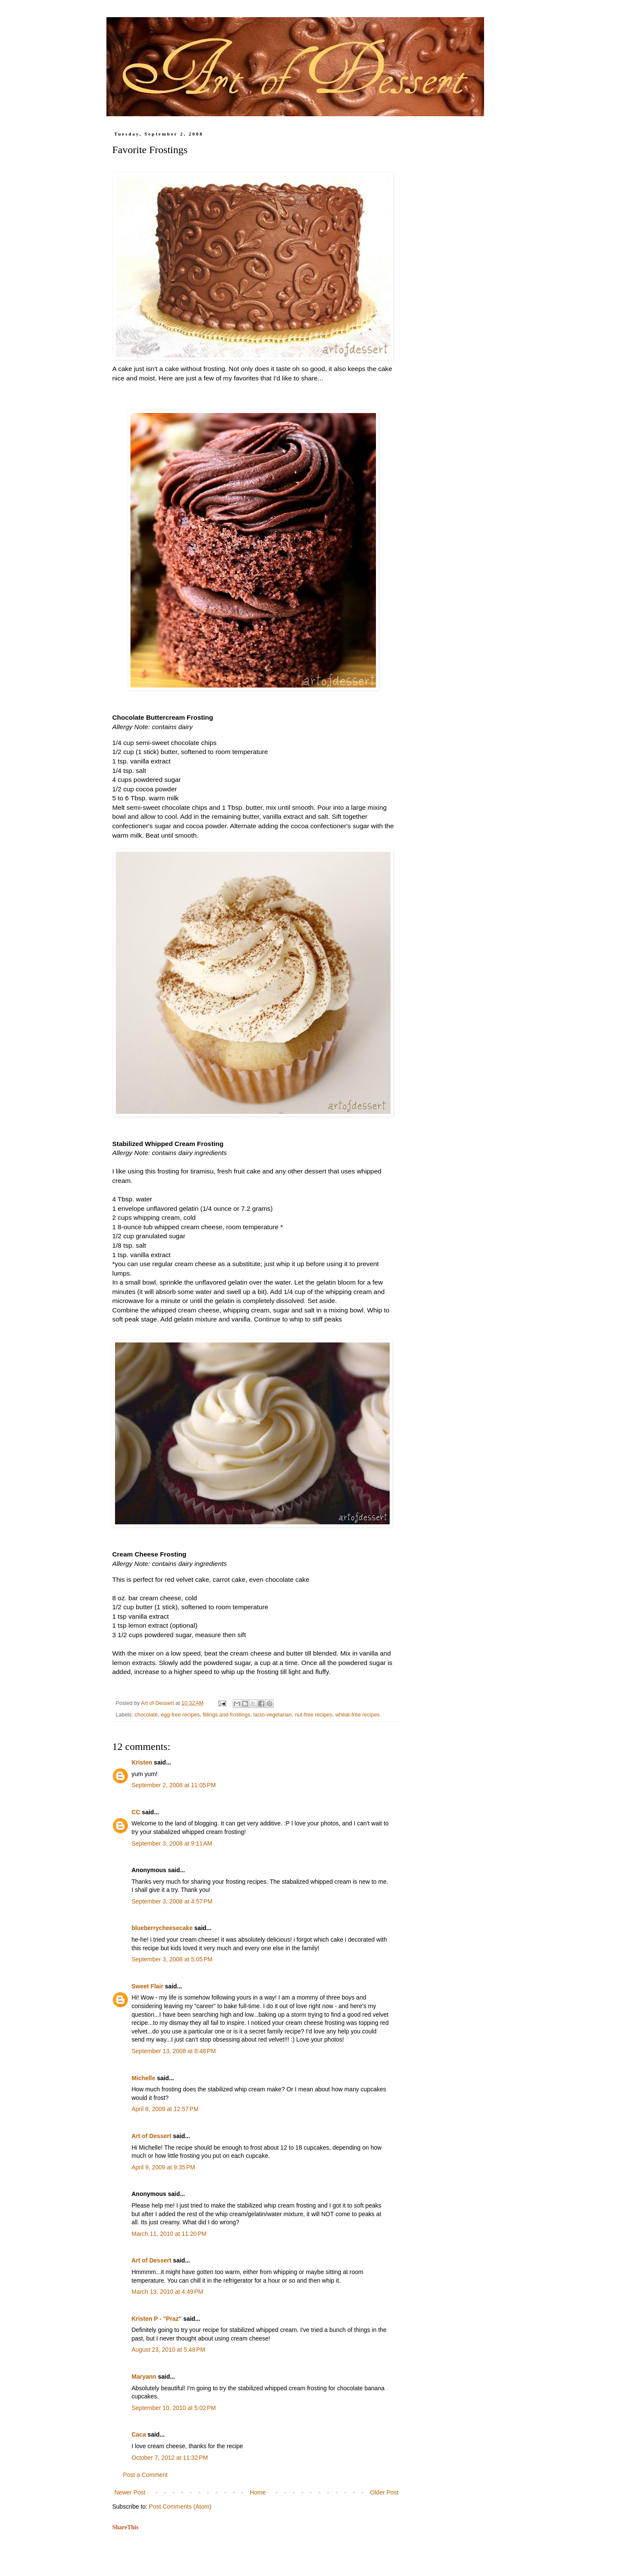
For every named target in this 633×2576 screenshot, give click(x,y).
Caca (139, 2434)
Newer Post (130, 2492)
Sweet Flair (148, 1986)
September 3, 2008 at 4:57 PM (172, 1901)
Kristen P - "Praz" (157, 2318)
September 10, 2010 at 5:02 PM (174, 2407)
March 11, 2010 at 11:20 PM (169, 2233)
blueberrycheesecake (162, 1927)
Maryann (144, 2376)
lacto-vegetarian (272, 1715)
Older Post (384, 2492)
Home (258, 2492)
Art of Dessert (152, 2136)
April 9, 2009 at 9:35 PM (163, 2167)
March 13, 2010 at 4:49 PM (167, 2291)
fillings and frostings (227, 1715)
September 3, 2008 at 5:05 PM (172, 1959)
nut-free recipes (314, 1715)
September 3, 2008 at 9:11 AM (172, 1843)
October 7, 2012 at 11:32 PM (170, 2457)
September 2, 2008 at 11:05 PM (174, 1785)
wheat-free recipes (357, 1715)
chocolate (146, 1715)
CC (136, 1812)
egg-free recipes (180, 1715)
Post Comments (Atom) (180, 2506)
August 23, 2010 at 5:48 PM (169, 2349)
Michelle (143, 2078)
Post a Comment (145, 2474)
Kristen (142, 1762)
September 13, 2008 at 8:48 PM (174, 2051)
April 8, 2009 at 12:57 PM (165, 2108)
